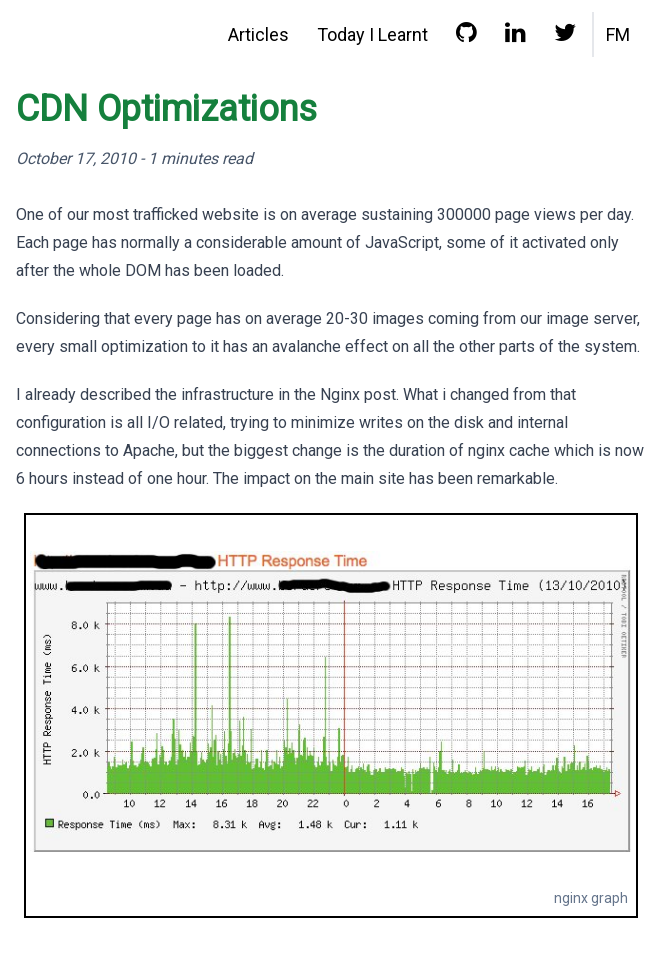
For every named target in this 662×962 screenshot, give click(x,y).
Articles (258, 34)
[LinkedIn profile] (515, 37)
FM (618, 34)
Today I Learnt (372, 34)
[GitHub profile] (466, 37)
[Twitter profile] (565, 37)
